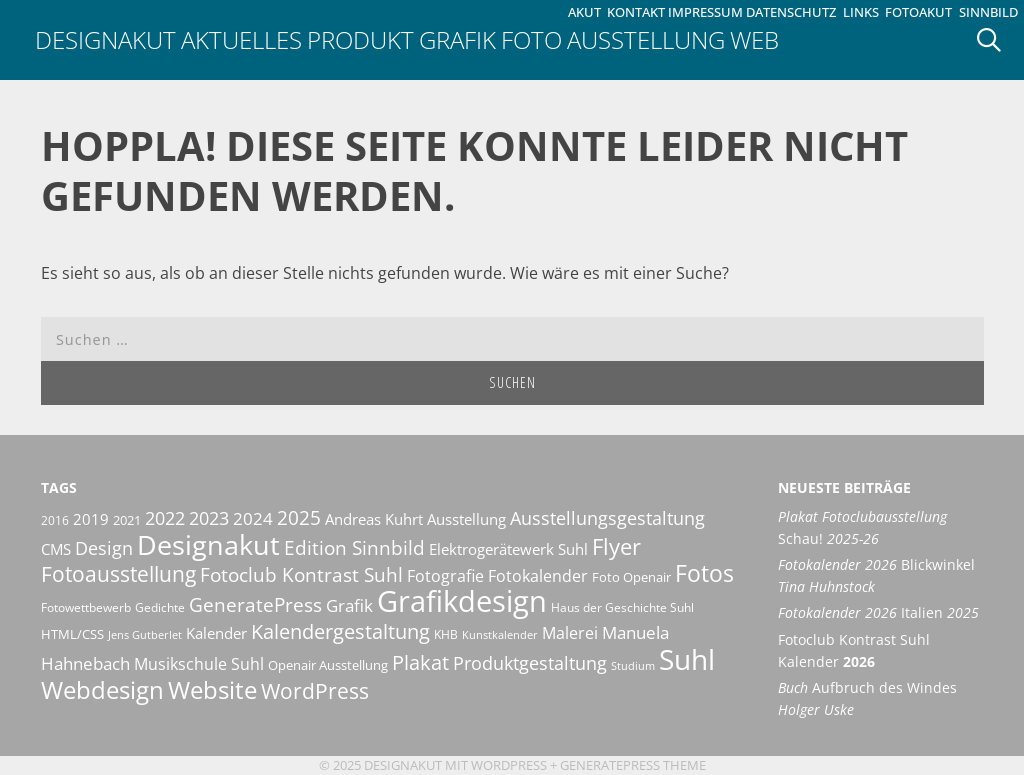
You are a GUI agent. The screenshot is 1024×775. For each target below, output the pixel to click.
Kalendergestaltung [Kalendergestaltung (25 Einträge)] (340, 631)
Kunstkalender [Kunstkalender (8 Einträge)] (500, 635)
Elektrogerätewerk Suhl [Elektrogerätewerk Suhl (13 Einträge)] (508, 549)
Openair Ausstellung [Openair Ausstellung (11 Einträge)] (328, 665)
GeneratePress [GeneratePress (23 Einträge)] (255, 605)
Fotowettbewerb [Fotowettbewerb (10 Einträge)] (86, 607)
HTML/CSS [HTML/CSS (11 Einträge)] (72, 634)
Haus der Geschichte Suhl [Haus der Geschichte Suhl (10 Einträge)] (622, 607)
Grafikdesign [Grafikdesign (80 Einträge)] (462, 601)
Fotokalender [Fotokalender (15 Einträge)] (538, 576)
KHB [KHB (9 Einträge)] (446, 634)
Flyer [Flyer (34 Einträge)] (616, 546)
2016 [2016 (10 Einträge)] (55, 520)
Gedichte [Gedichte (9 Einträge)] (160, 607)
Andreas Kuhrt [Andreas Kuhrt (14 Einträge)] (374, 519)
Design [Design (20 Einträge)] (104, 548)
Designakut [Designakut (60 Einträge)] (208, 544)
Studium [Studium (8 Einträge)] (633, 666)
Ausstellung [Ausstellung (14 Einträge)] (466, 519)
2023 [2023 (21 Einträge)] (209, 517)
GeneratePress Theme (633, 765)
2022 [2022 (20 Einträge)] (165, 518)
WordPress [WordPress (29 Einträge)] (315, 691)
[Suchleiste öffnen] (996, 40)
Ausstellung (646, 39)
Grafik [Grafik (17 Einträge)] (349, 605)
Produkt (360, 39)
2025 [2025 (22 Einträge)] (299, 517)
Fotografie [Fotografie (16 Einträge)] (445, 576)
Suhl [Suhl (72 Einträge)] (687, 659)
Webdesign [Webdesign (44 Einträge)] (102, 689)
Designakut (105, 39)
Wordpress (509, 765)
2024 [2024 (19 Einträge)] (253, 518)
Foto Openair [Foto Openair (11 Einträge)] (631, 577)
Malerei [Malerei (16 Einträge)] (570, 633)
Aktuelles (241, 39)
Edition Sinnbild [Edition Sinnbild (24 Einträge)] (354, 547)
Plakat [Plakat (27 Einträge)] (420, 662)
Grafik (457, 39)
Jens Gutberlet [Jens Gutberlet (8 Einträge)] (145, 635)
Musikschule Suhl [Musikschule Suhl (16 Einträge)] (199, 664)
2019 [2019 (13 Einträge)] (91, 519)
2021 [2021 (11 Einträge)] (127, 520)
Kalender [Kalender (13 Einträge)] (216, 633)
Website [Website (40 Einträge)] (212, 690)
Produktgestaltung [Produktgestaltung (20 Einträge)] (530, 663)
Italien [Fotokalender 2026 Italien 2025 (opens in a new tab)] (878, 612)
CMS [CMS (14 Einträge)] (56, 549)
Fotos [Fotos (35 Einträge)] (704, 573)
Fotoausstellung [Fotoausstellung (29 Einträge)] (118, 574)
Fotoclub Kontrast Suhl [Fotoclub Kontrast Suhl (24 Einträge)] (301, 574)
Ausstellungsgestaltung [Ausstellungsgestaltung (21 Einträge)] (607, 517)
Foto (531, 39)
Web (754, 39)
